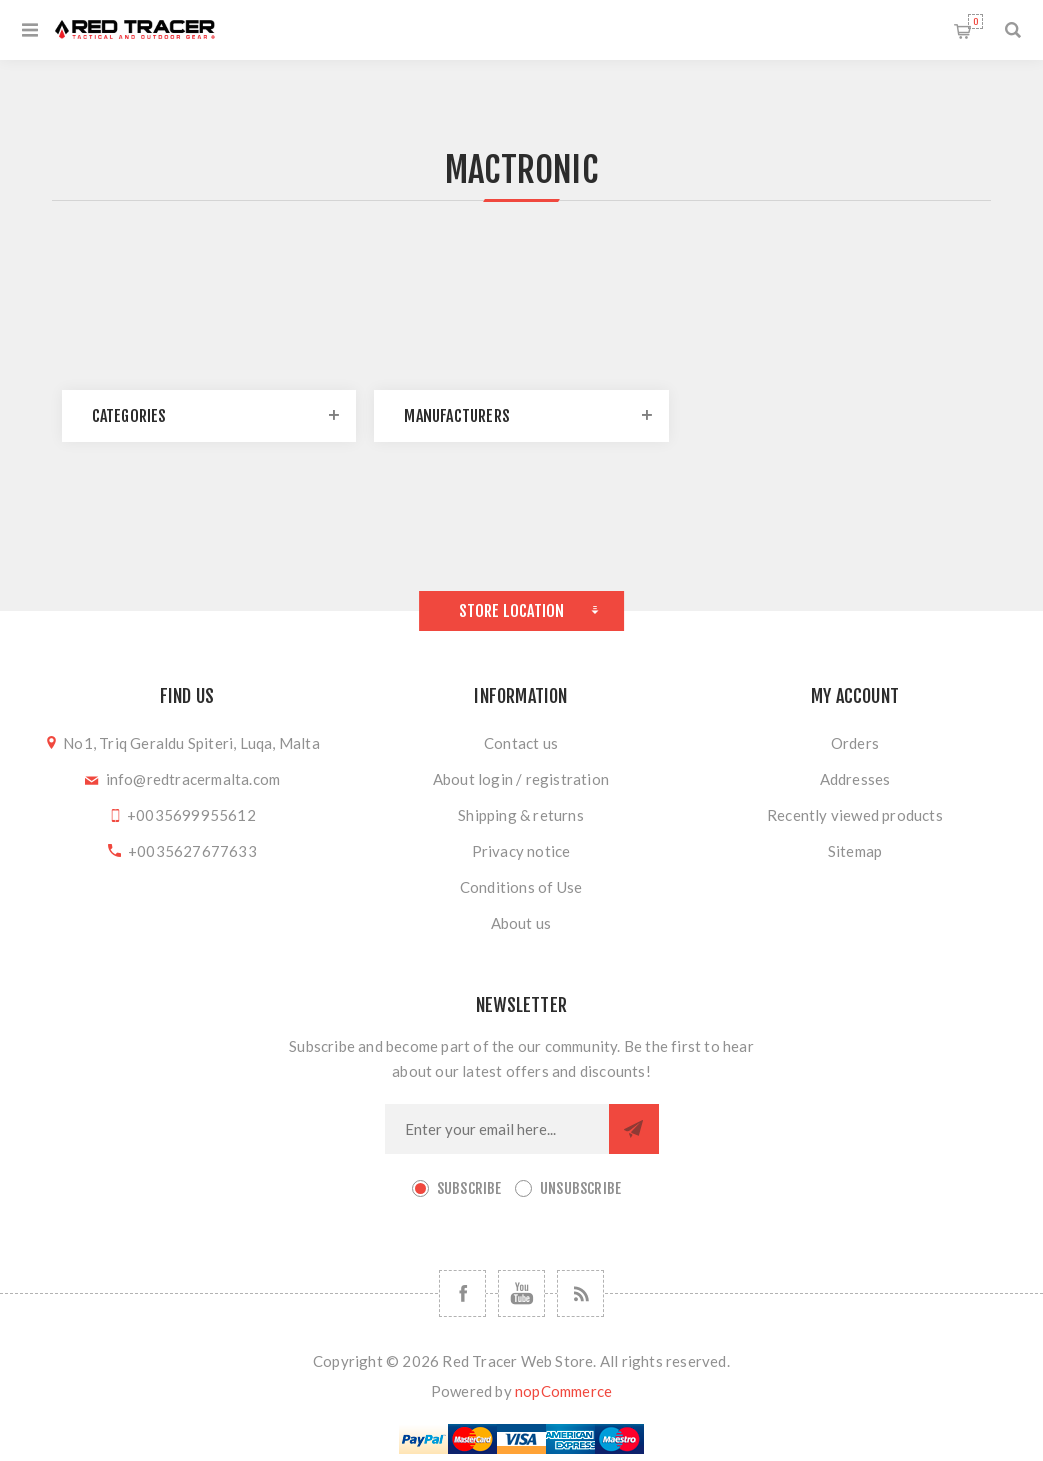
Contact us (521, 743)
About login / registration (521, 779)
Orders (855, 743)
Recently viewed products (855, 815)
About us (521, 923)
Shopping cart (975, 21)
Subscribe (469, 1188)
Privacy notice (521, 851)
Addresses (855, 779)
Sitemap (855, 851)
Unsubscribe (580, 1188)
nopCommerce (563, 1391)
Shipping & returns (521, 815)
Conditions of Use (521, 887)
